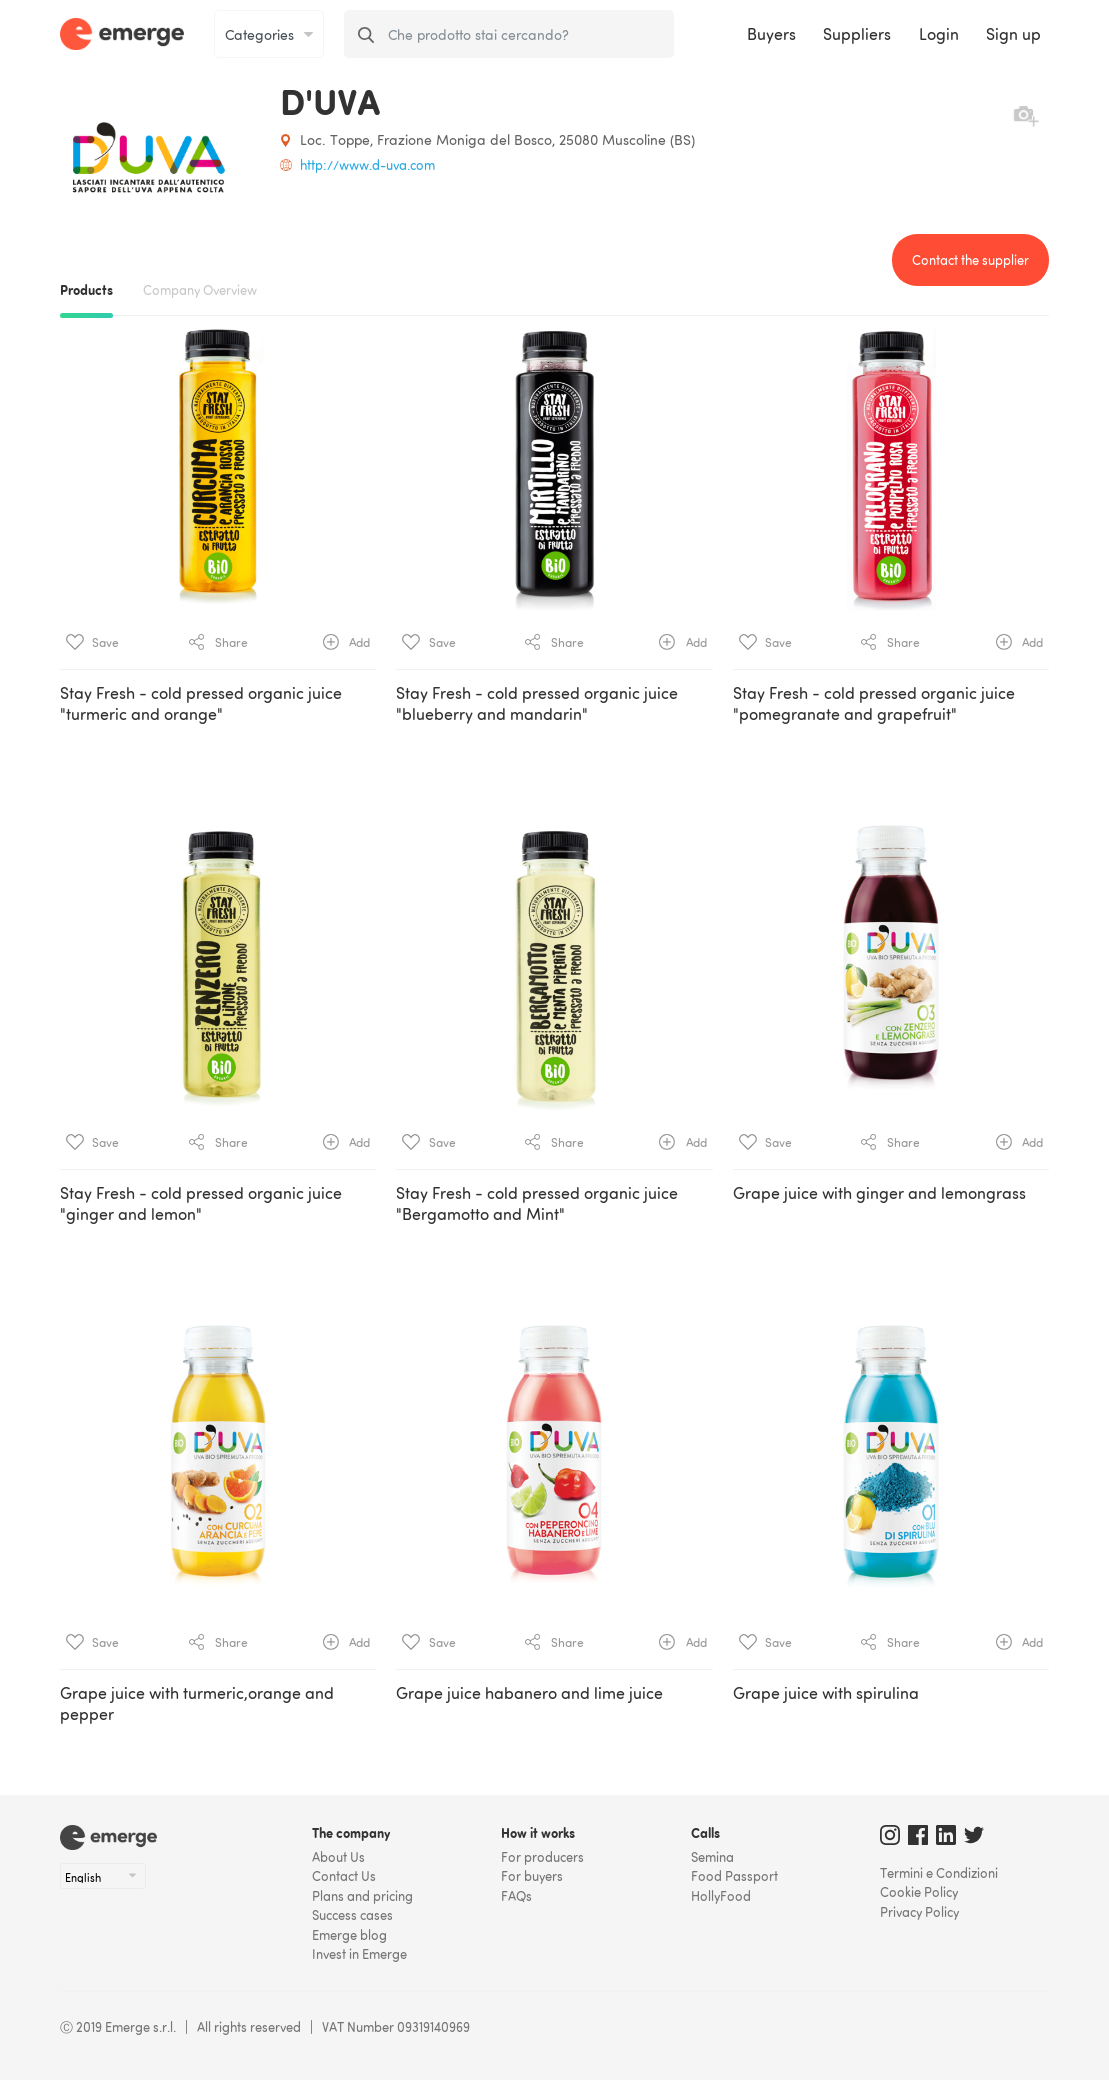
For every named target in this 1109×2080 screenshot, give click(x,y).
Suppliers (857, 34)
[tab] (554, 1020)
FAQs (516, 1896)
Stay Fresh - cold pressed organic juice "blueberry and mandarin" (537, 703)
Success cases (352, 1915)
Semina (712, 1857)
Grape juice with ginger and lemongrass (879, 1193)
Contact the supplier (970, 260)
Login (939, 34)
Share (218, 642)
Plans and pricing (362, 1896)
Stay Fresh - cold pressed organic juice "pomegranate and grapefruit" (874, 703)
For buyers (532, 1876)
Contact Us (344, 1876)
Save (92, 642)
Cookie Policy (919, 1892)
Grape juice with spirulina (826, 1693)
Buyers (771, 34)
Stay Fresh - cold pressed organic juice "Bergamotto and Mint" (537, 1203)
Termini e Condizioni (939, 1873)
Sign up (1013, 34)
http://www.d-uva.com (367, 165)
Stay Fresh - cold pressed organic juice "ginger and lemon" (201, 1203)
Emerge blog (349, 1935)
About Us (338, 1857)
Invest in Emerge (359, 1954)
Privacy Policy (919, 1912)
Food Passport (734, 1876)
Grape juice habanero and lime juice (529, 1693)
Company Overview (200, 290)
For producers (542, 1857)
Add (346, 642)
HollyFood (721, 1896)
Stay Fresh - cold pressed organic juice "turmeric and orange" (201, 703)
